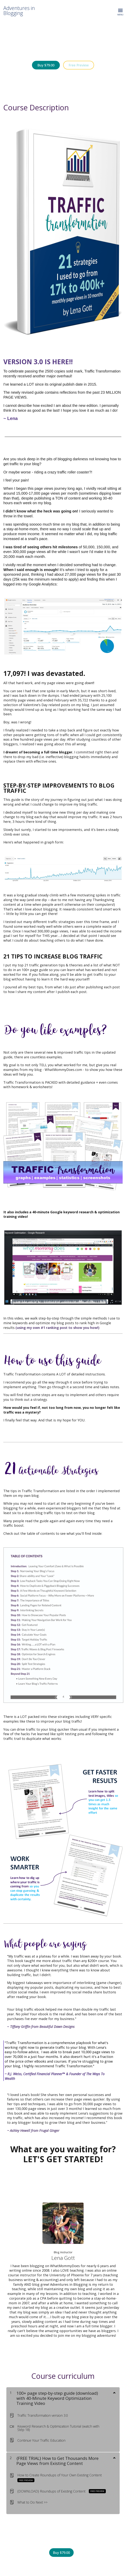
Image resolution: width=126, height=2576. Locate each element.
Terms (30, 2542)
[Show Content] (114, 2346)
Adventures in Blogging (19, 10)
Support (10, 2542)
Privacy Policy (15, 2547)
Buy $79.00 (45, 65)
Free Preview (79, 65)
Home (7, 2537)
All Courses (29, 2537)
